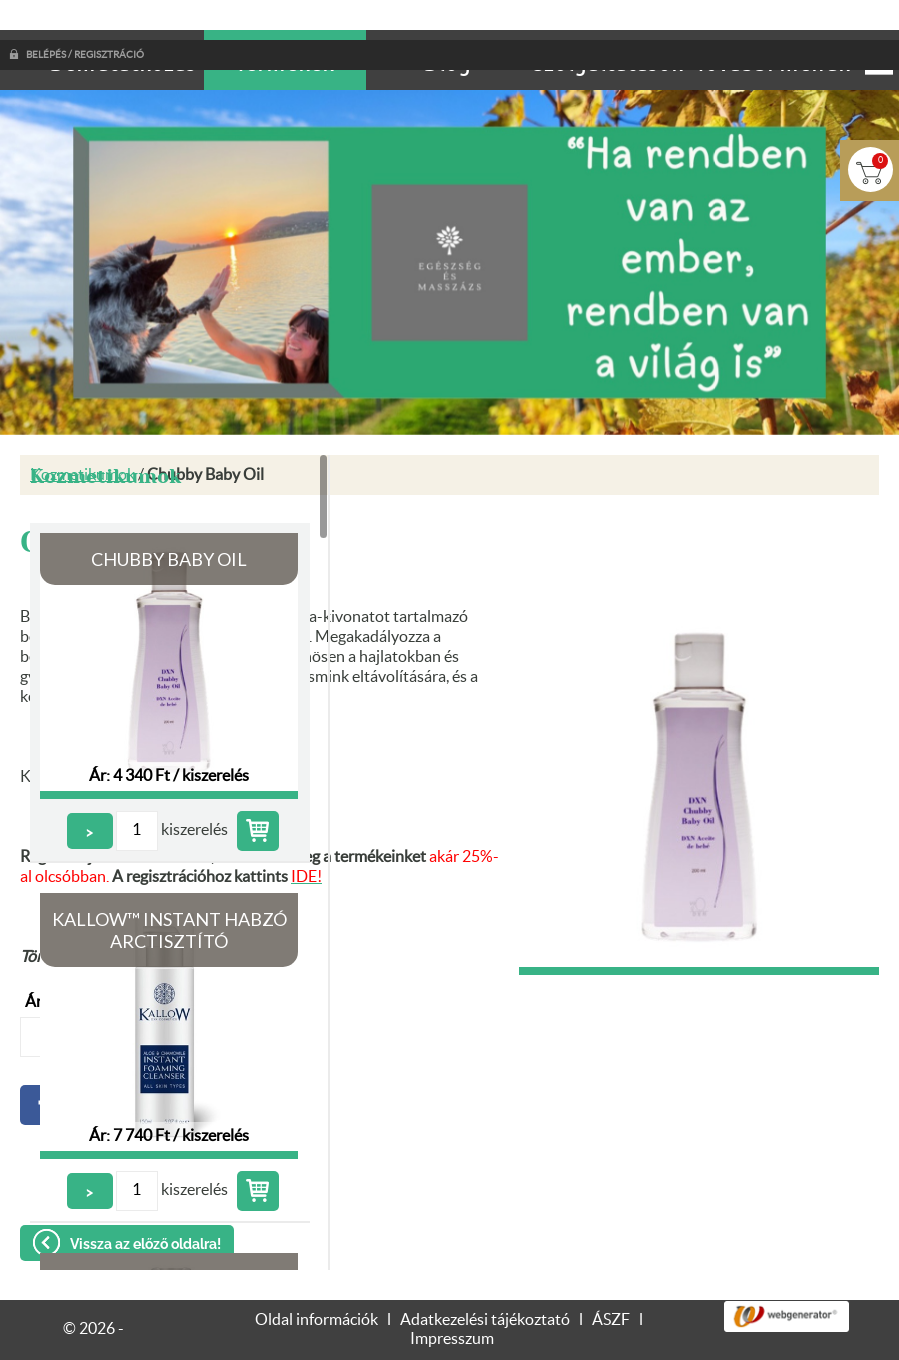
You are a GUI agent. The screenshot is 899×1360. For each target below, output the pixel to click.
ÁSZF (611, 1280)
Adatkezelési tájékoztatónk (462, 1337)
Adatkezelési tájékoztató (485, 1280)
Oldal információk (316, 1280)
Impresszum (452, 1299)
